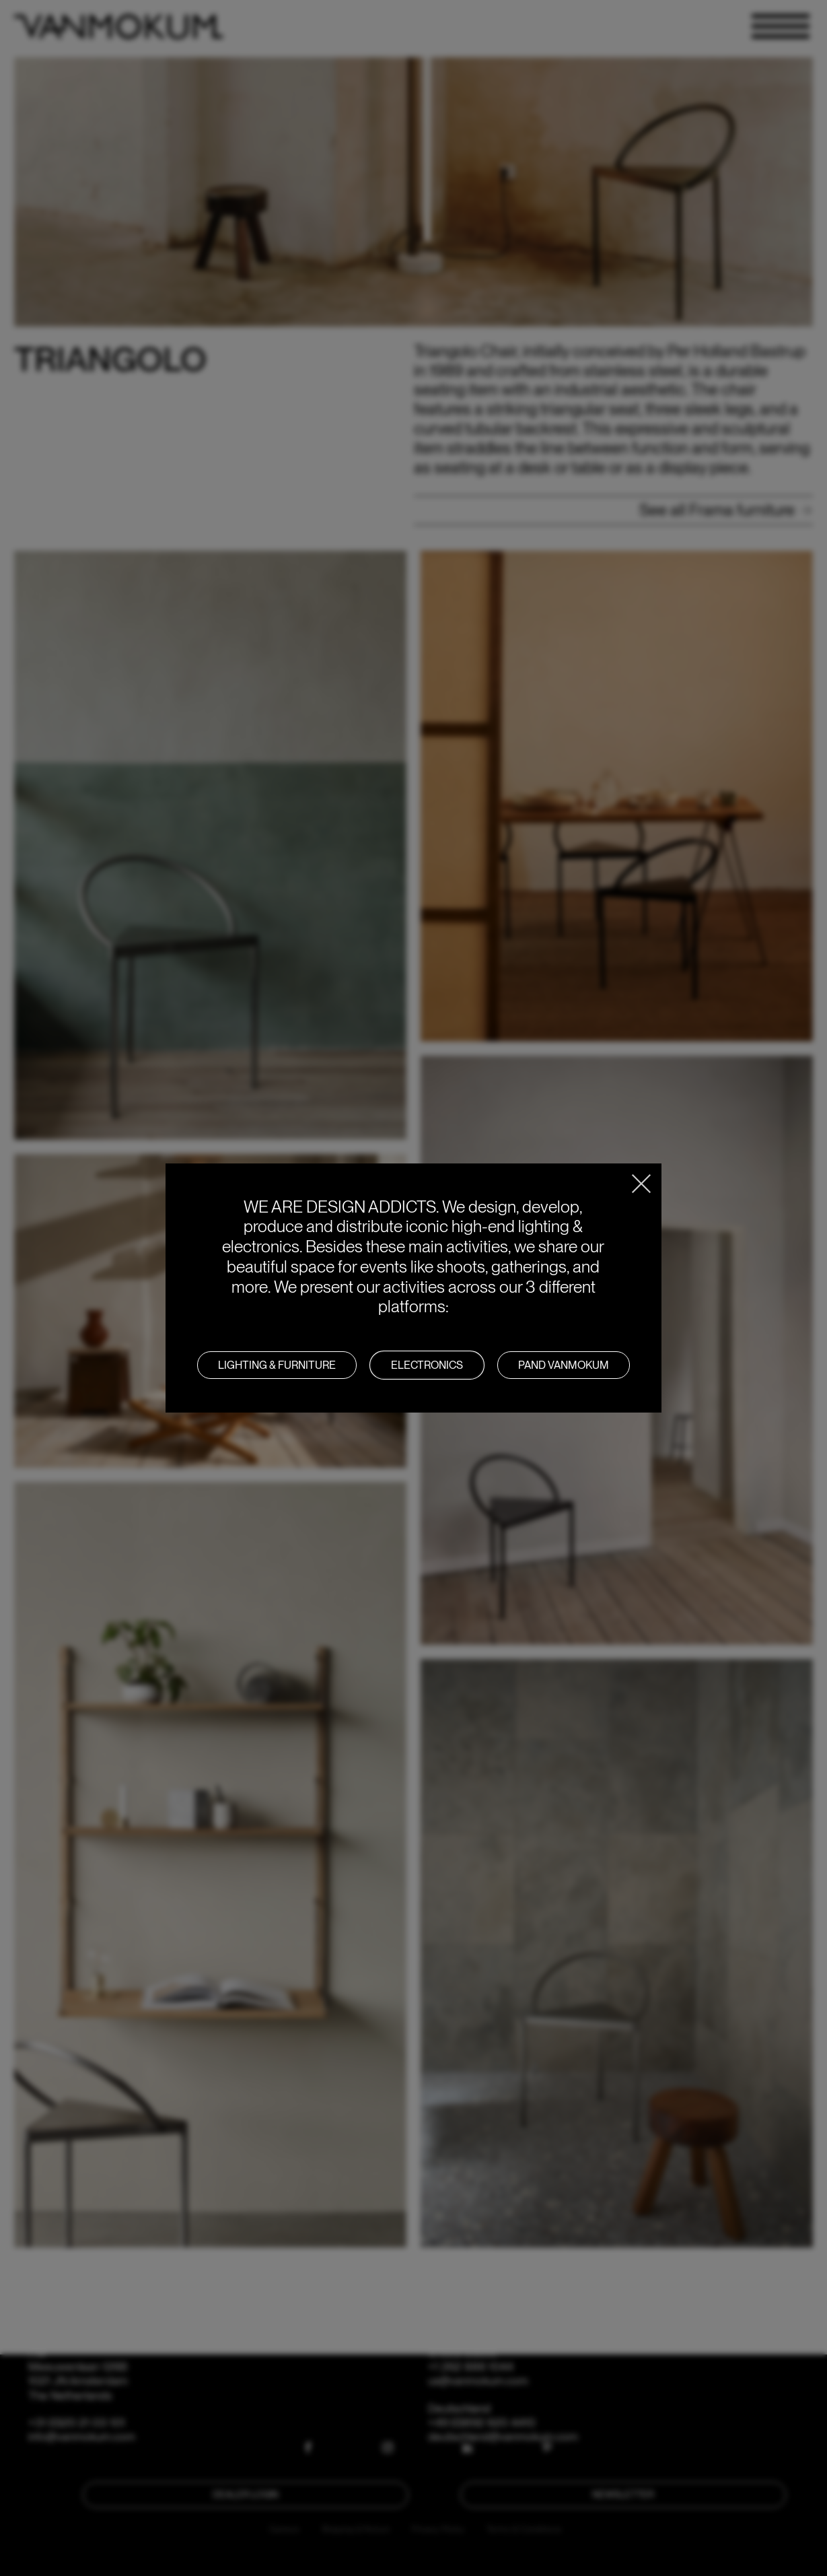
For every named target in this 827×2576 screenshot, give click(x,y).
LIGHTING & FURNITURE (277, 1365)
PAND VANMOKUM (563, 1365)
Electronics (427, 1365)
